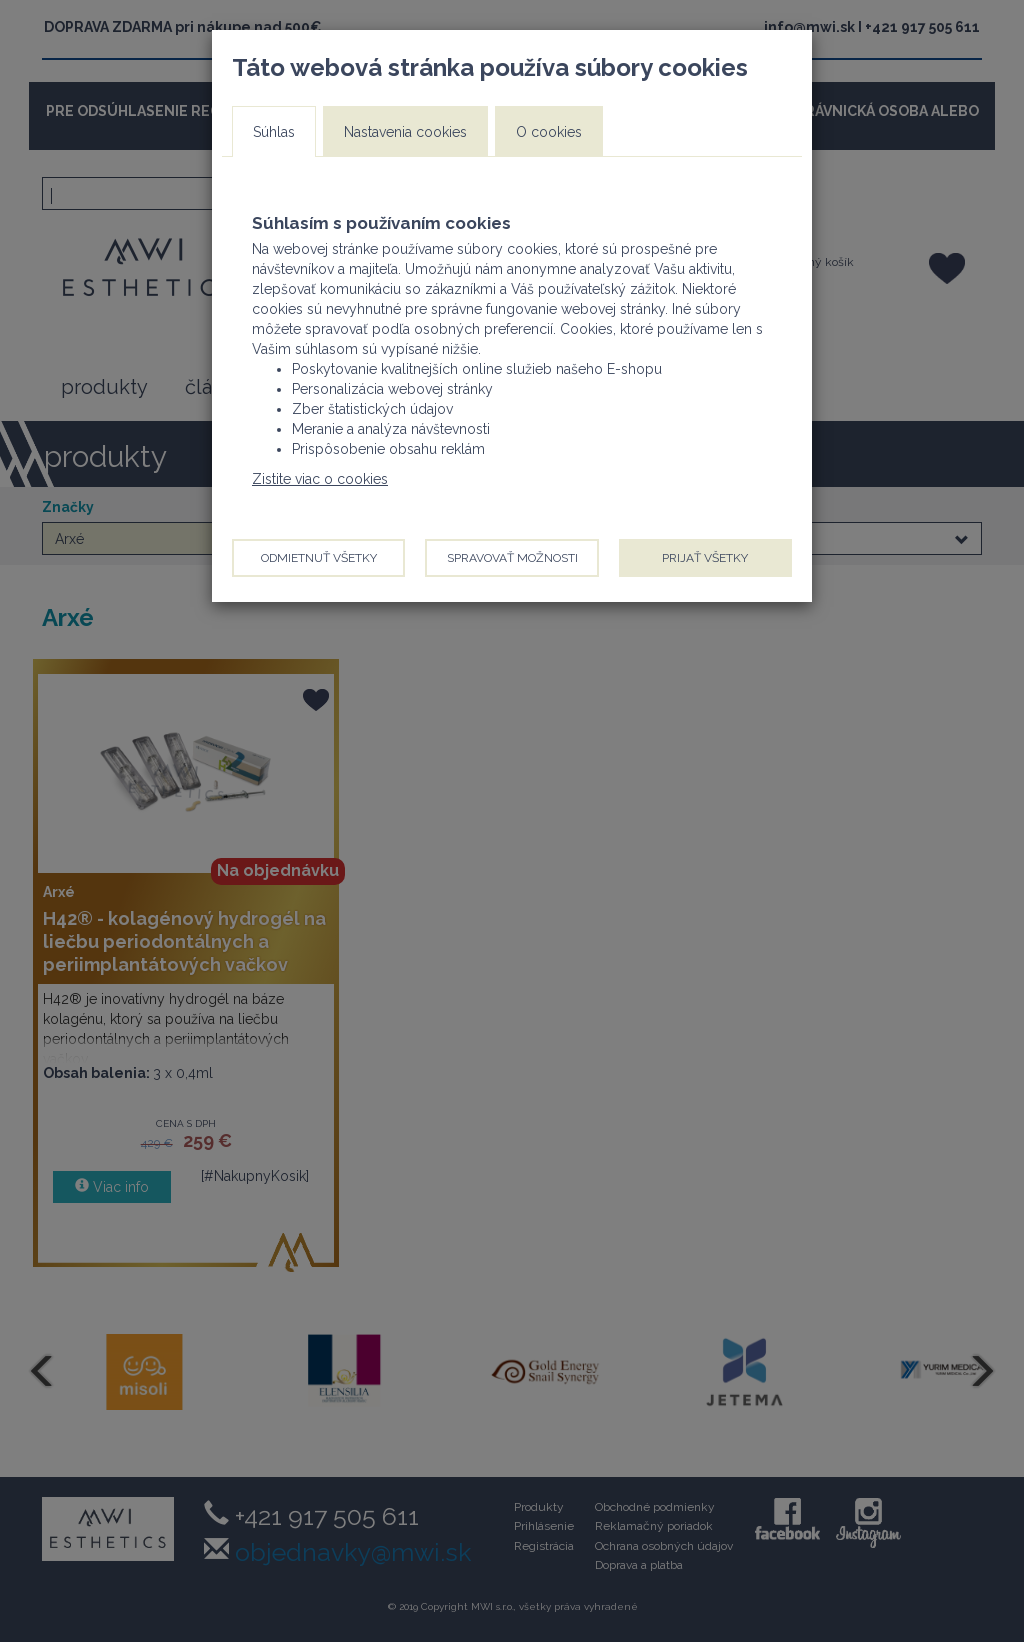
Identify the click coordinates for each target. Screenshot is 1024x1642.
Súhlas (274, 132)
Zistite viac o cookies (320, 479)
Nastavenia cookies (405, 132)
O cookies (549, 132)
